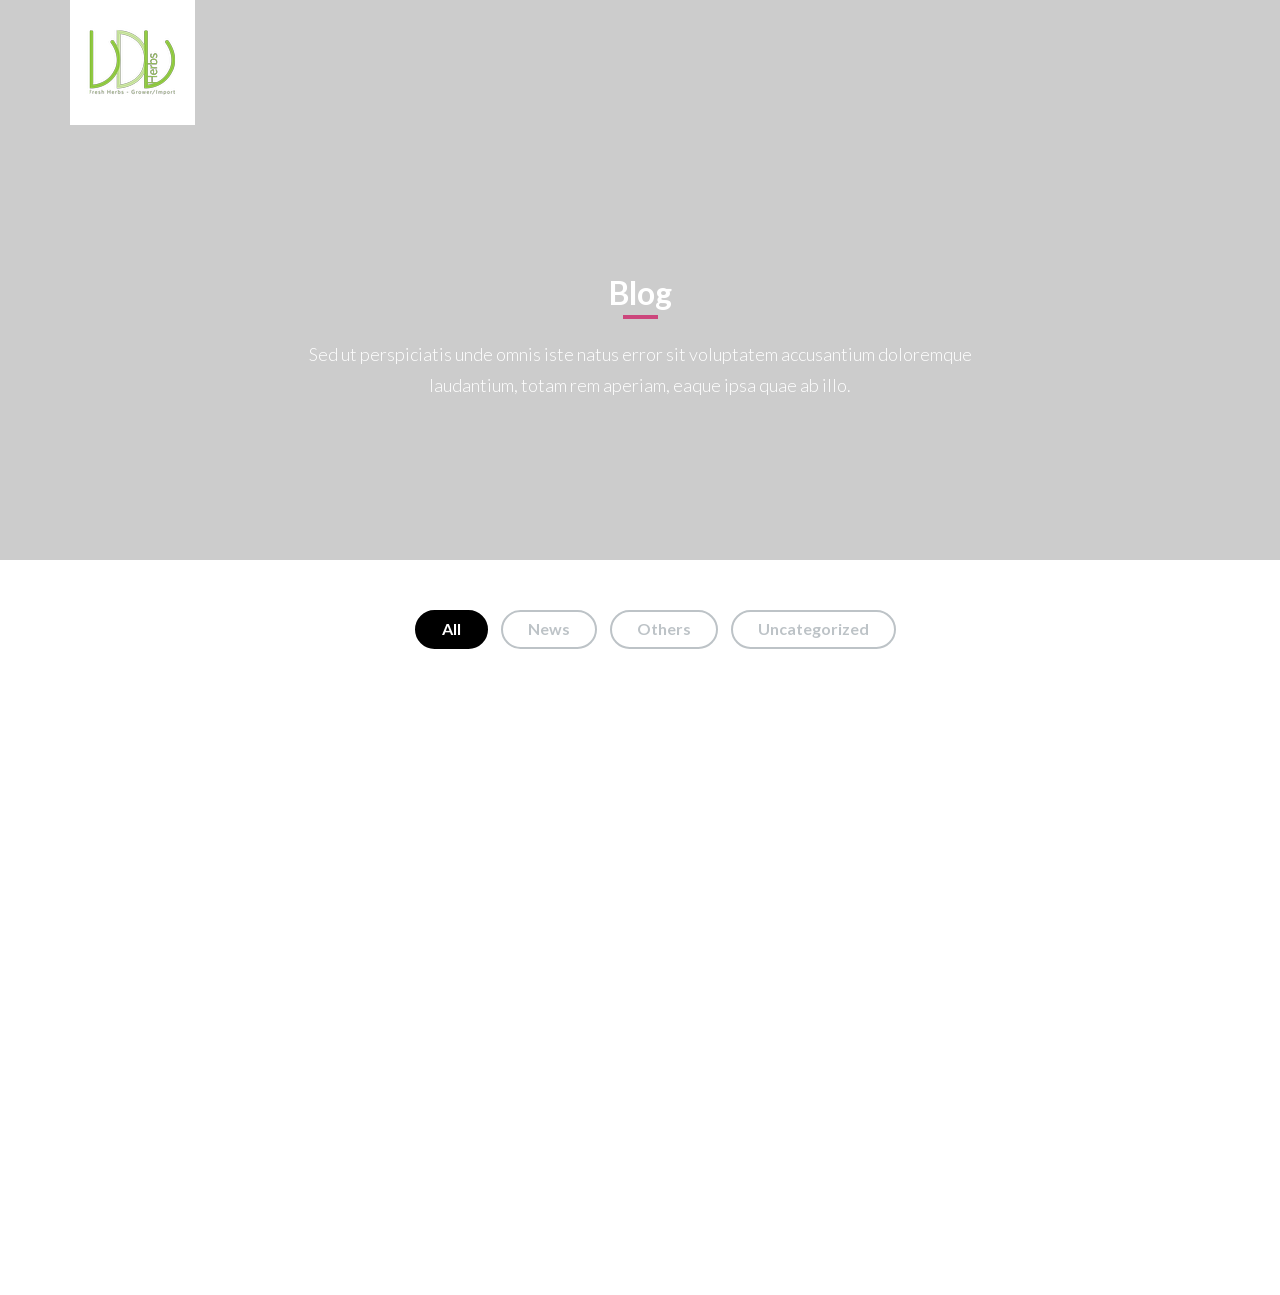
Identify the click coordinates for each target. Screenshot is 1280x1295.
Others (664, 628)
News (549, 628)
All (451, 628)
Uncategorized (813, 628)
